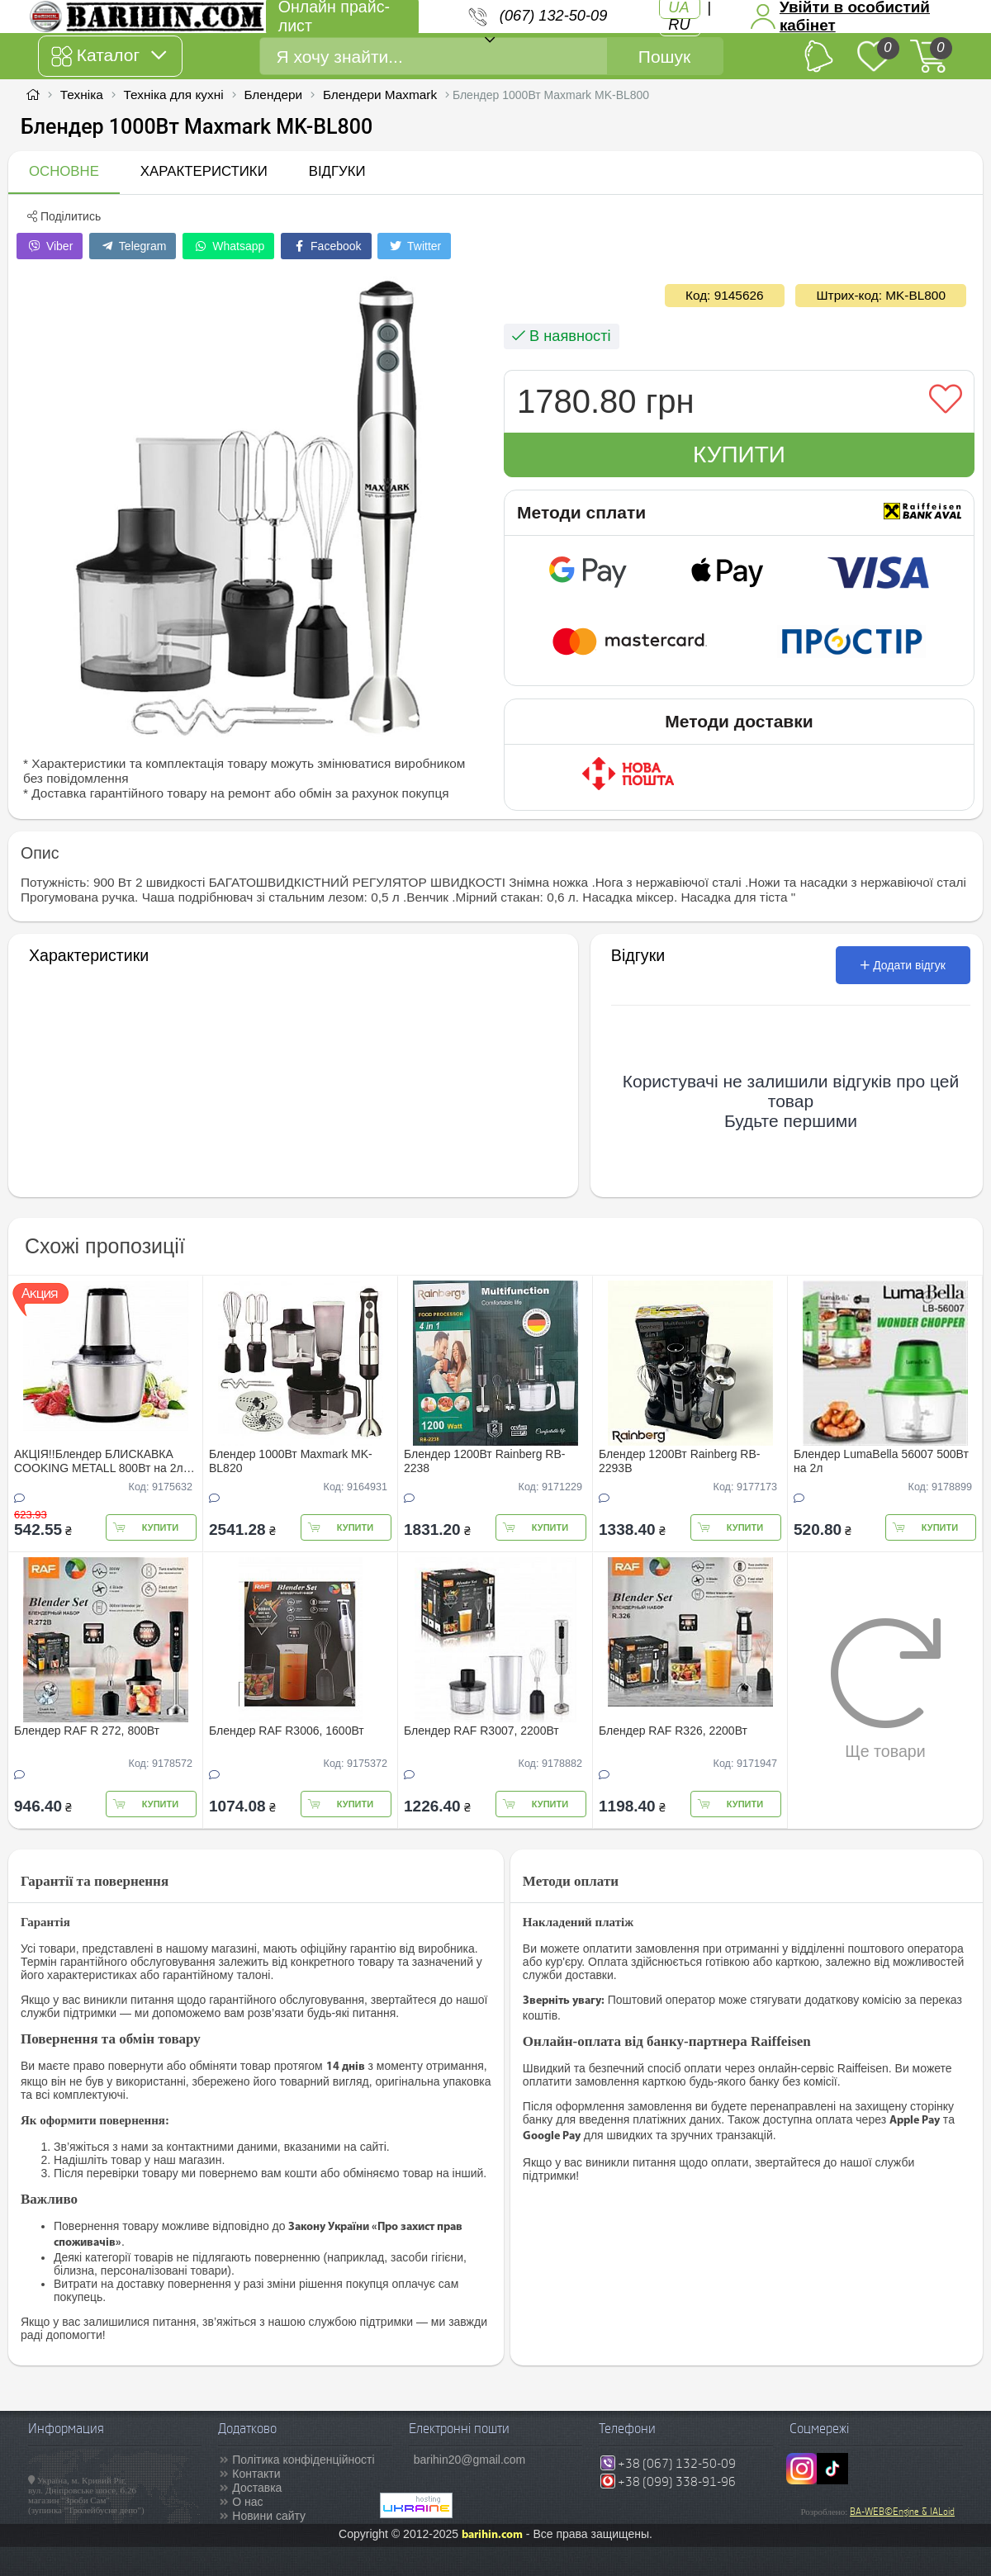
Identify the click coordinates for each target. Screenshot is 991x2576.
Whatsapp (228, 246)
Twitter (414, 246)
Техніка (81, 95)
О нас (247, 2501)
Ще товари (885, 1688)
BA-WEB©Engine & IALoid (902, 2511)
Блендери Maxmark (380, 95)
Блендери (273, 95)
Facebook (326, 246)
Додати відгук (903, 965)
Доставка (257, 2487)
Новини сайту (269, 2515)
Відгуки (337, 171)
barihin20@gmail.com (470, 2459)
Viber (49, 246)
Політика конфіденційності (303, 2459)
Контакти (256, 2473)
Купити (739, 454)
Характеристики (204, 171)
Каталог (108, 56)
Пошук (664, 56)
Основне (64, 171)
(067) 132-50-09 (553, 15)
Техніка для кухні (174, 95)
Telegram (132, 246)
